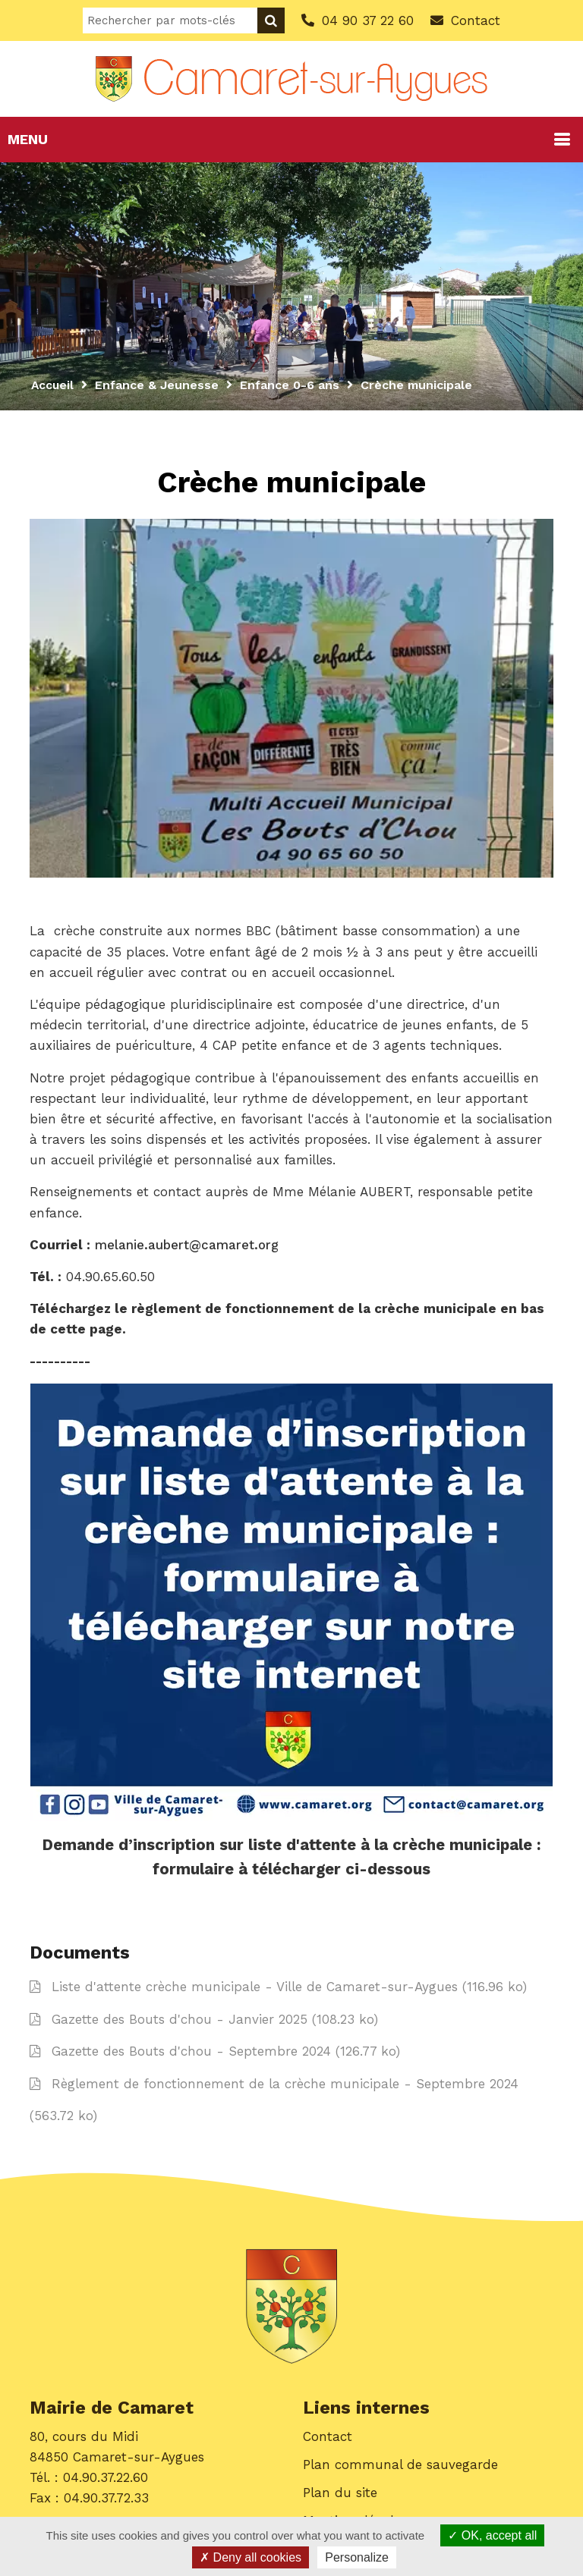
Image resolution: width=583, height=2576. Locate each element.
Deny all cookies (250, 2557)
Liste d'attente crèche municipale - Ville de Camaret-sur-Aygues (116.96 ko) (278, 1988)
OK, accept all (492, 2535)
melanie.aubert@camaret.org (187, 1245)
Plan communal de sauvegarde (400, 2466)
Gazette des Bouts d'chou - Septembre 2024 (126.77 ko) (215, 2052)
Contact (327, 2438)
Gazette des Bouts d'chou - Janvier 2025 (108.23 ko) (204, 2020)
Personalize (357, 2557)
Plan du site (340, 2494)
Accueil (53, 385)
